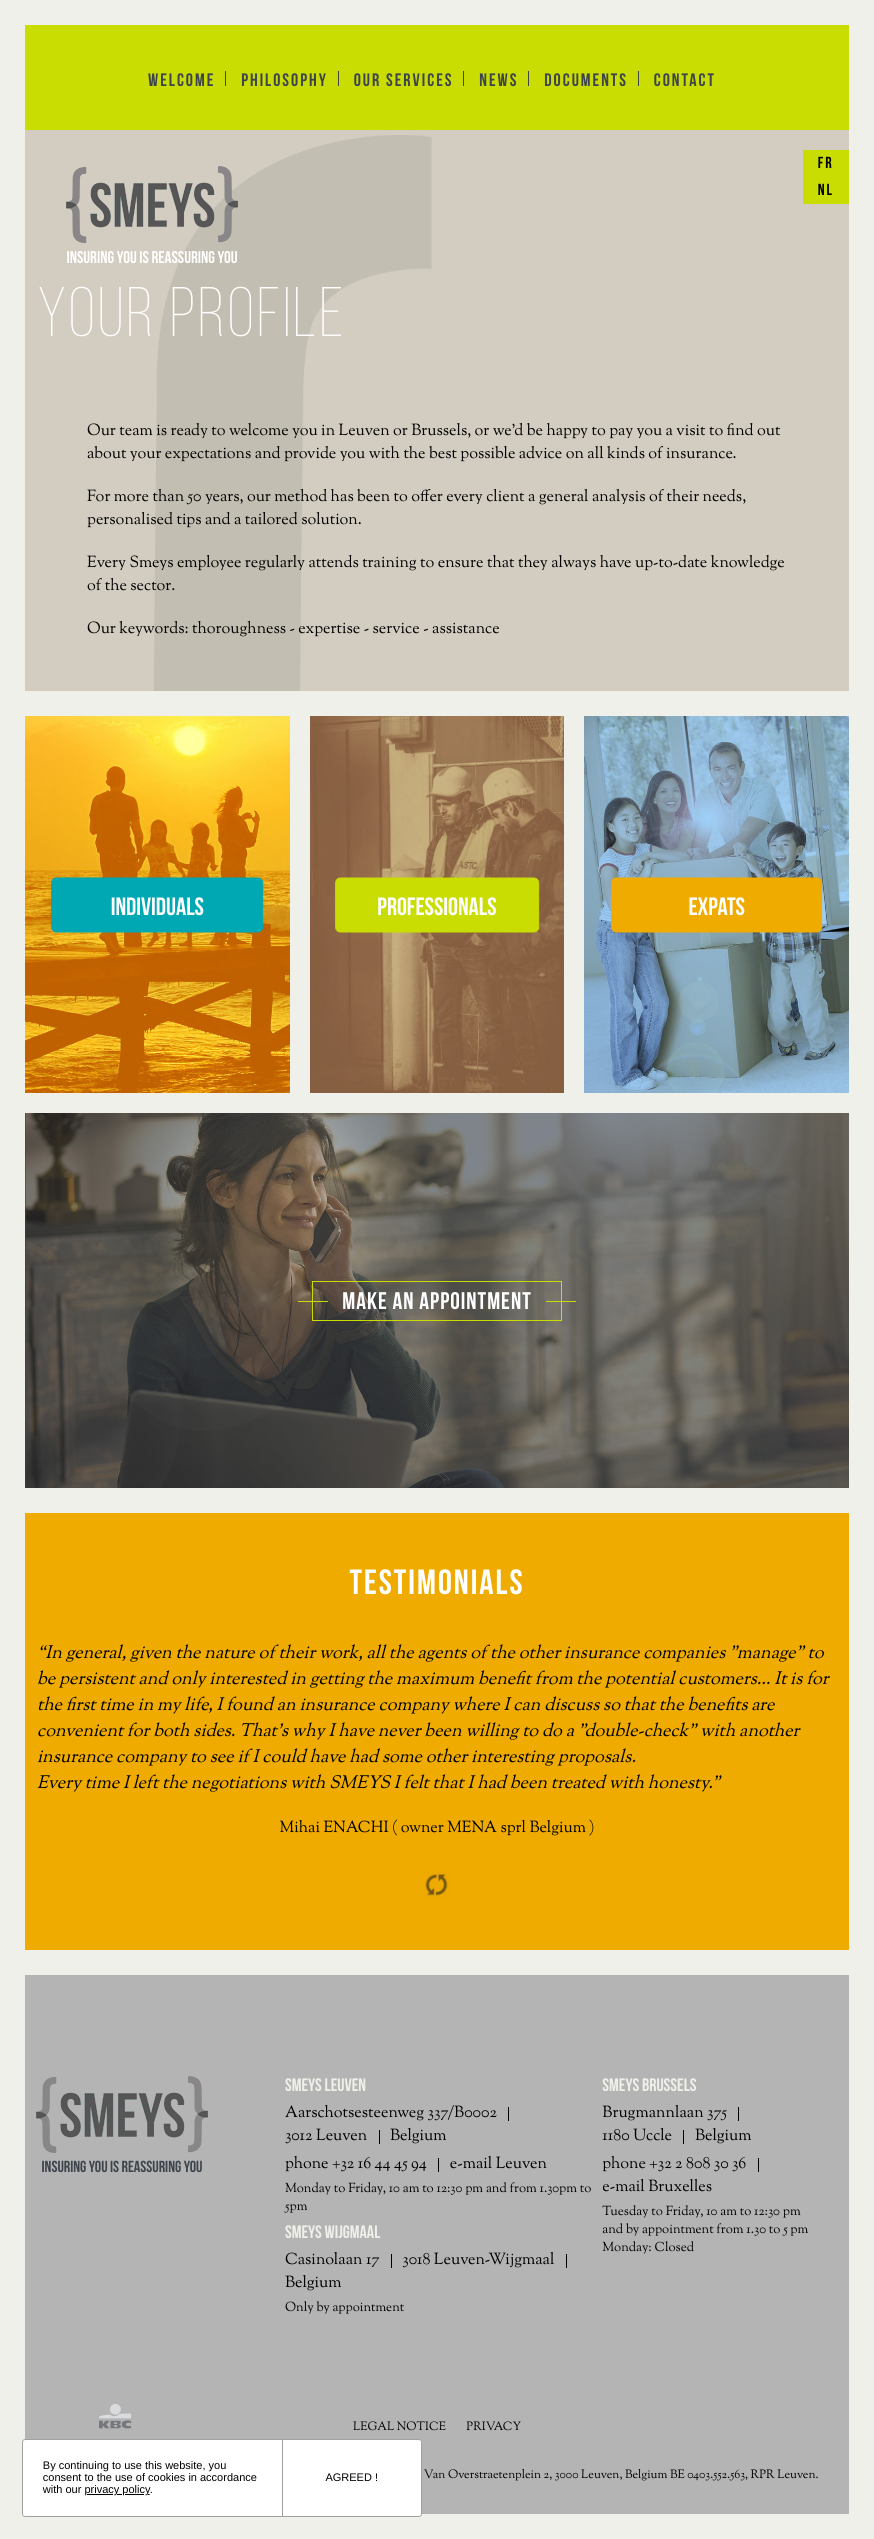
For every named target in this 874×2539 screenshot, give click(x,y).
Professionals (436, 905)
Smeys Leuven (325, 2085)
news (498, 80)
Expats (716, 905)
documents (586, 80)
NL (826, 190)
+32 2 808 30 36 (697, 2164)
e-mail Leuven (498, 2164)
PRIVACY (493, 2427)
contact (685, 80)
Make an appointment (436, 1301)
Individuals (157, 905)
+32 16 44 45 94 (379, 2164)
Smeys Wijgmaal (332, 2232)
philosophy (284, 80)
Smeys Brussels (649, 2085)
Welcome (181, 80)
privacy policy (116, 2490)
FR (826, 163)
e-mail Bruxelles (657, 2187)
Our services (404, 80)
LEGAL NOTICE (399, 2427)
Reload (437, 1885)
